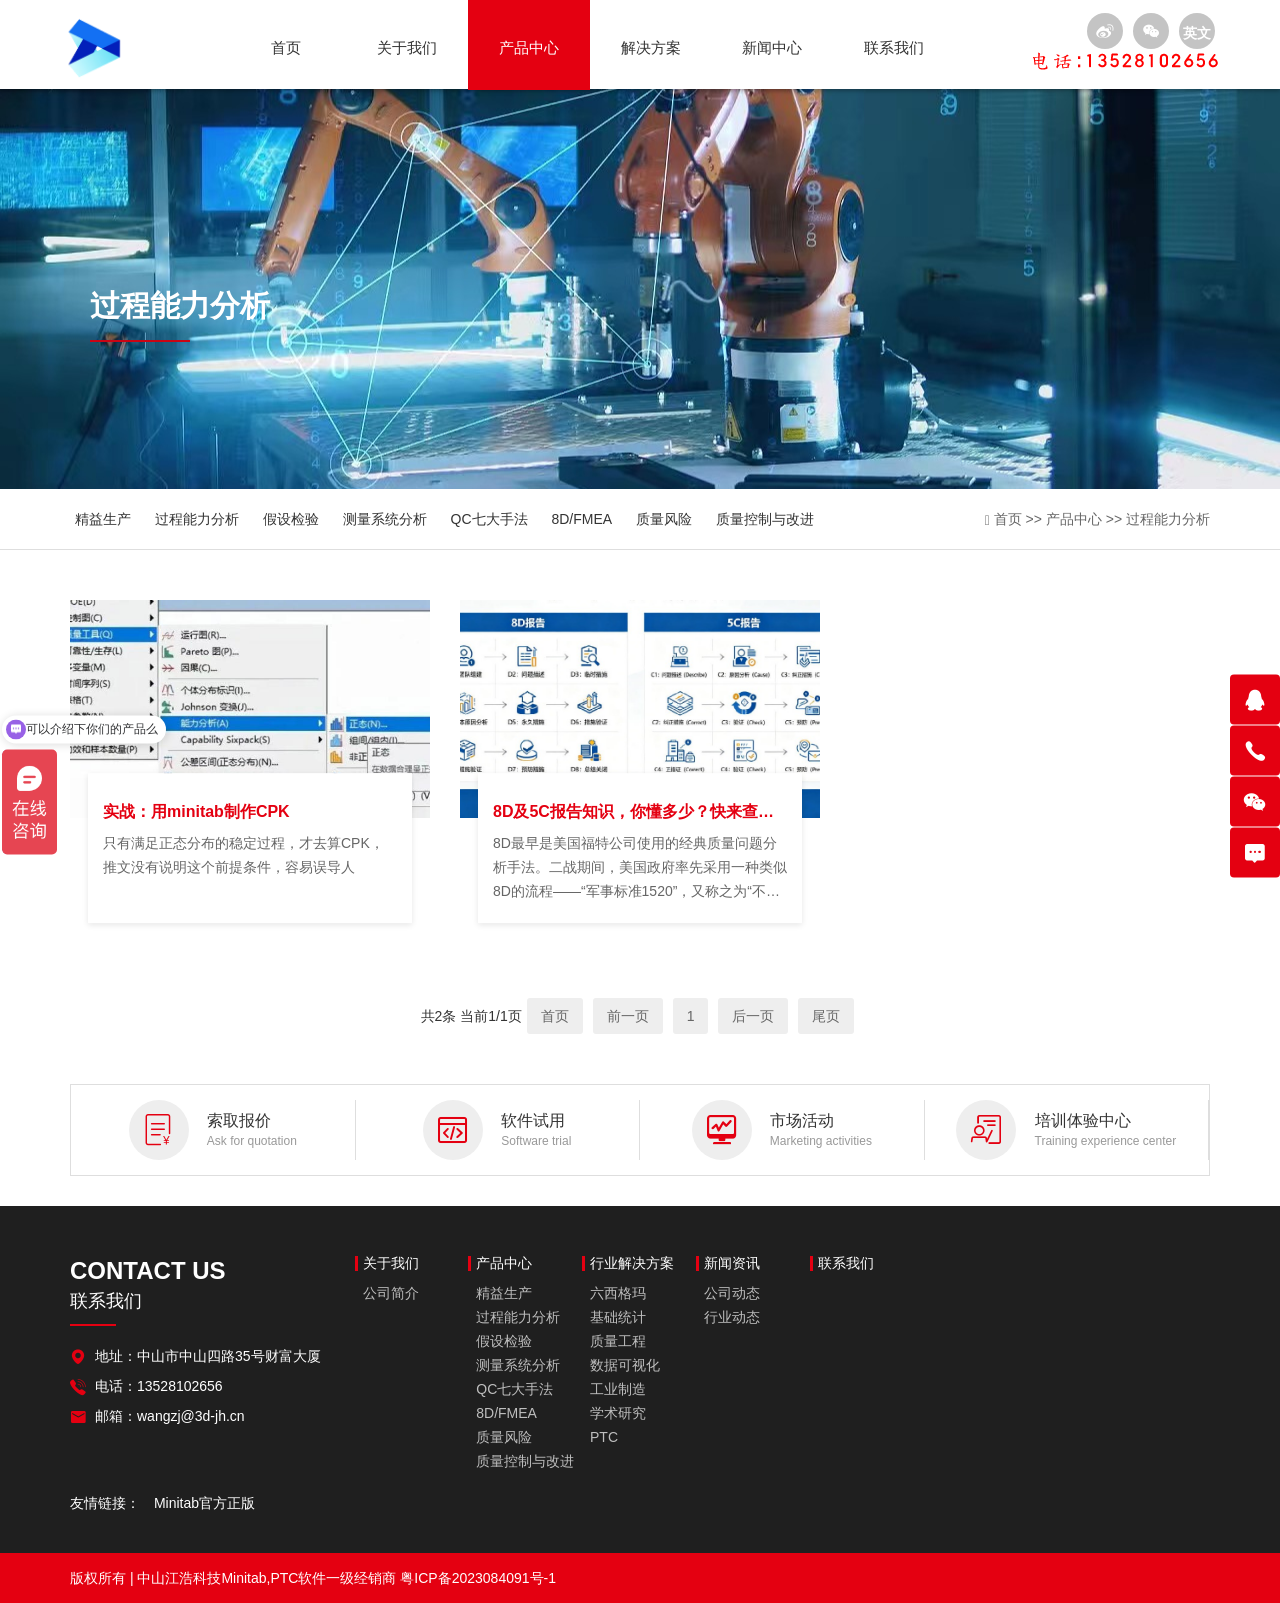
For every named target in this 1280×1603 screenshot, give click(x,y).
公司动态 (732, 1293)
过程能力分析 (197, 519)
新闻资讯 (732, 1263)
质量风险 (664, 519)
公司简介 (391, 1293)
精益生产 (103, 519)
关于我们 (407, 47)
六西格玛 (618, 1293)
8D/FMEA (581, 519)
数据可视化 (625, 1365)
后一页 (753, 1016)
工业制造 (618, 1389)
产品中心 (529, 47)
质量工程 (618, 1341)
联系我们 (894, 47)
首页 (286, 47)
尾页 (826, 1016)
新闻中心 (772, 47)
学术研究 (618, 1413)
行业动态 (732, 1317)
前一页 (628, 1016)
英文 (1197, 33)
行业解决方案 (632, 1263)
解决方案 (651, 47)
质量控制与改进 (765, 519)
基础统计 (618, 1317)
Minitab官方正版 (204, 1503)
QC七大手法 (489, 519)
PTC (604, 1437)
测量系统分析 (385, 519)
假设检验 (291, 519)
